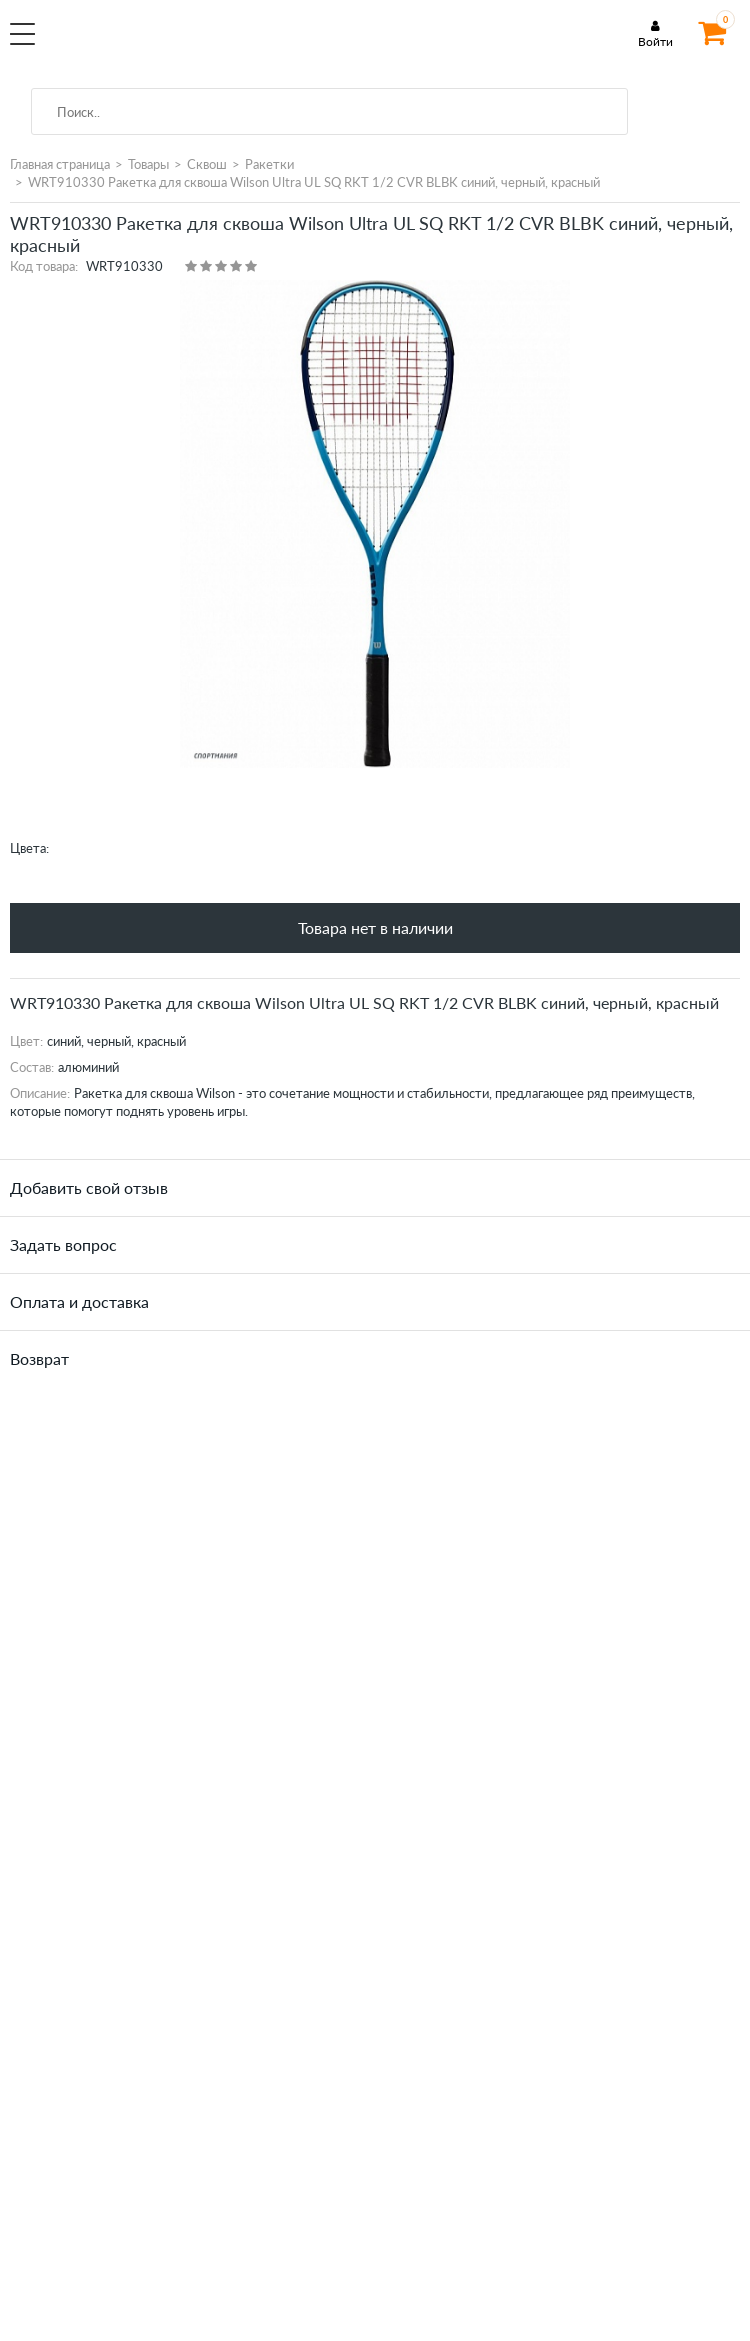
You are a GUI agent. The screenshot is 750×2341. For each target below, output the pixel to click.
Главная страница (60, 164)
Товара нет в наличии (375, 927)
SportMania (176, 44)
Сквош (207, 164)
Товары (148, 164)
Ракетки (269, 164)
